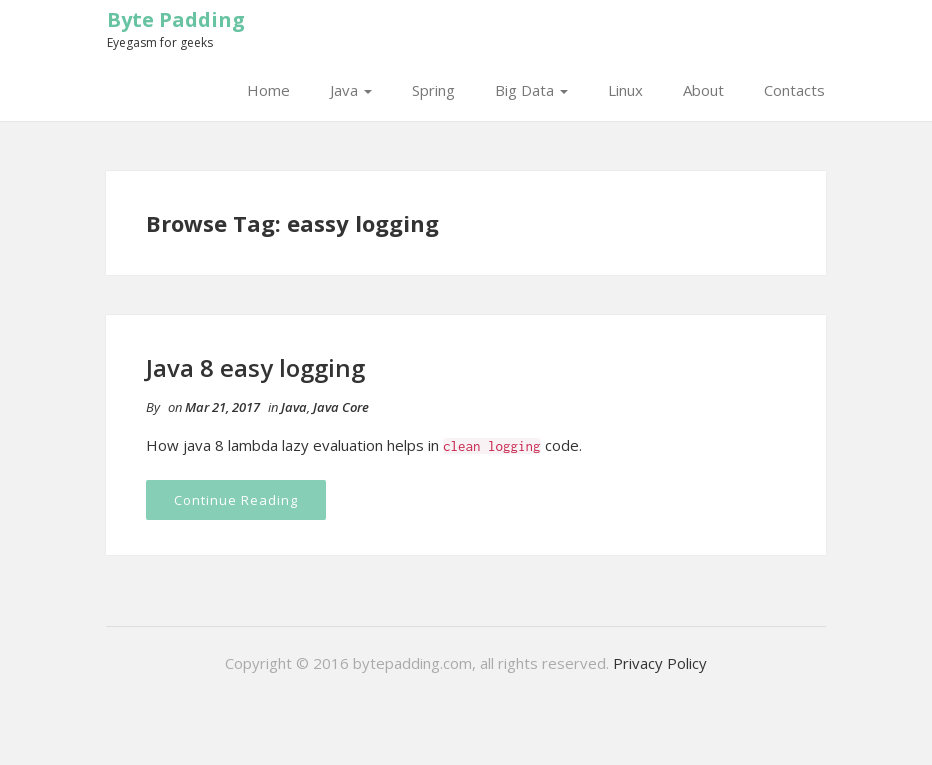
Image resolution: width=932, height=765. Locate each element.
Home (268, 90)
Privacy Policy (660, 663)
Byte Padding (176, 19)
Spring (433, 90)
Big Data (531, 90)
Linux (625, 90)
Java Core (341, 407)
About (703, 90)
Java (351, 90)
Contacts (794, 90)
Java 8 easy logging (255, 367)
